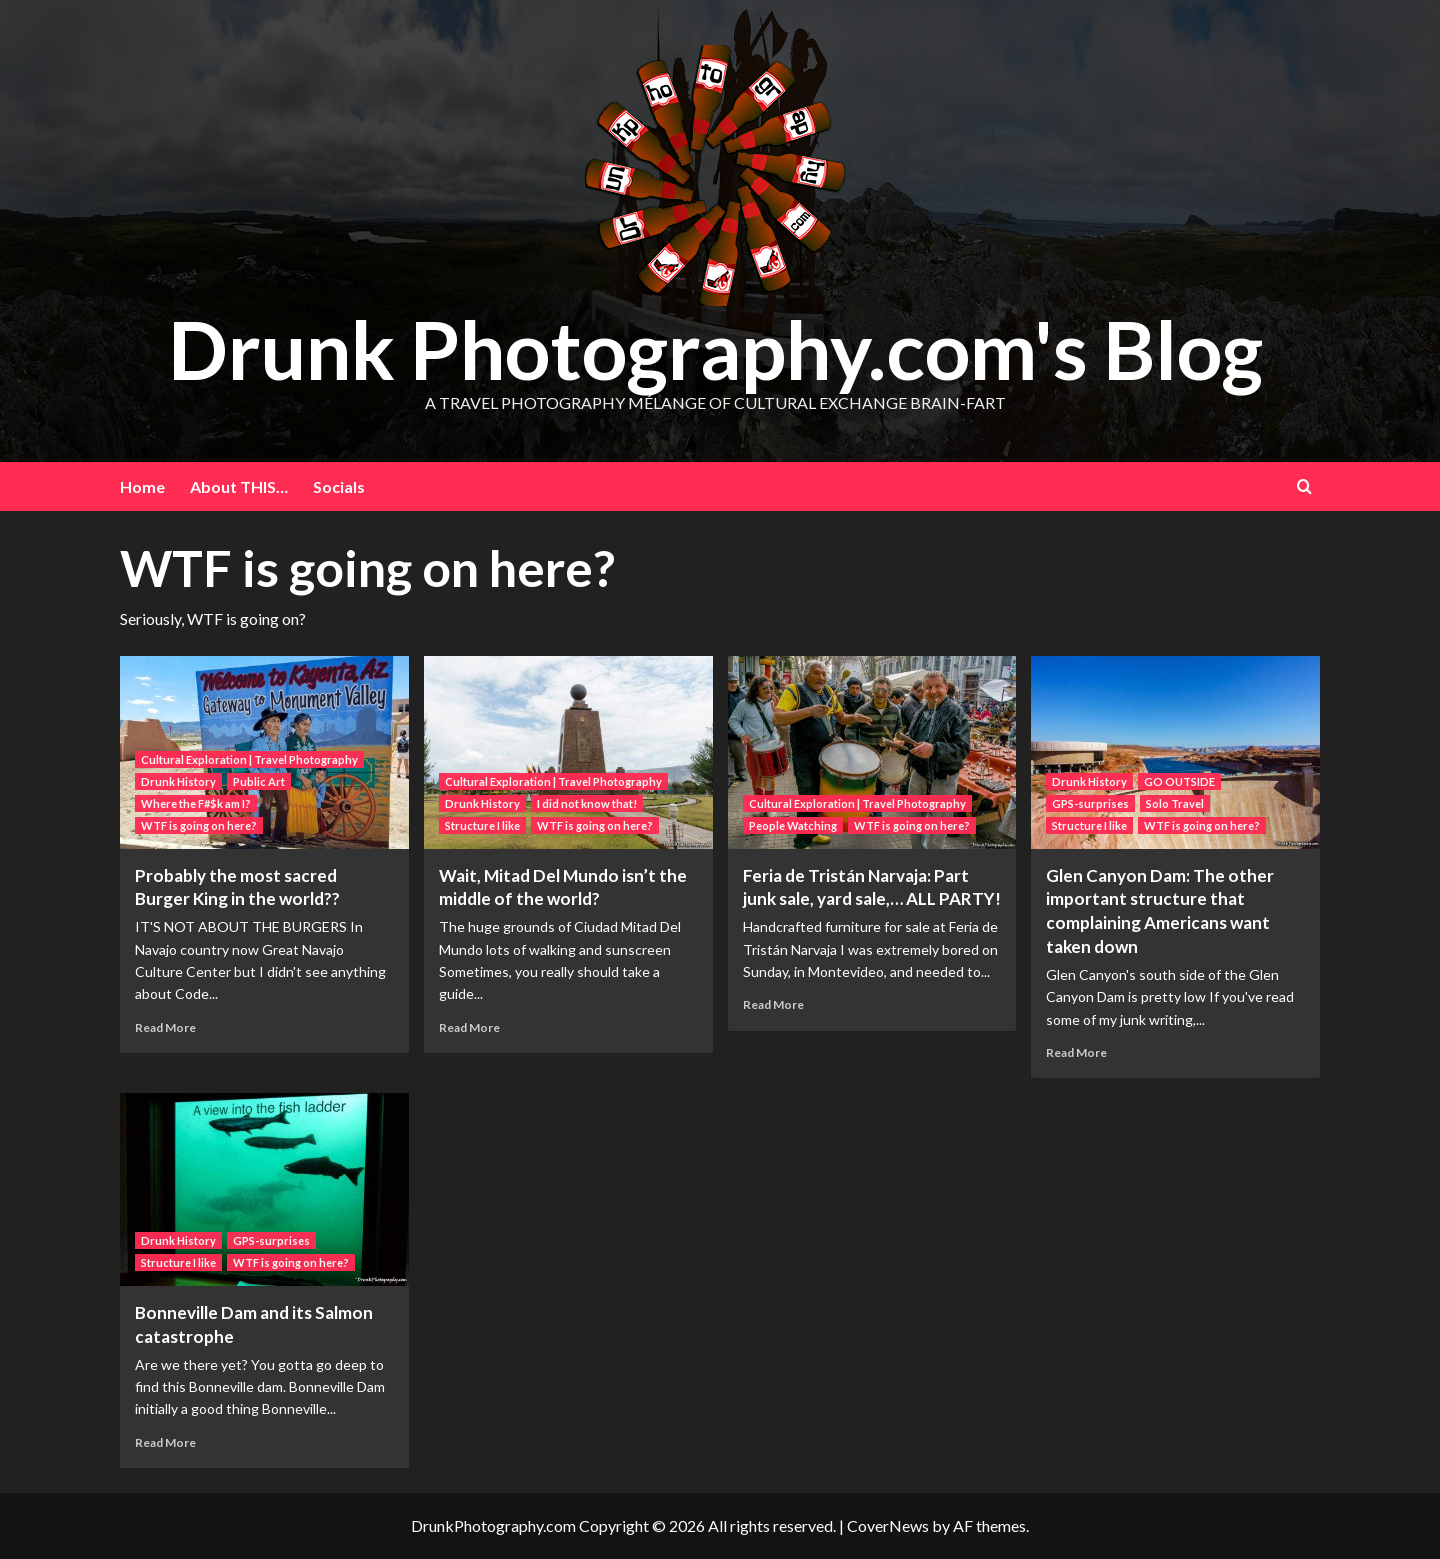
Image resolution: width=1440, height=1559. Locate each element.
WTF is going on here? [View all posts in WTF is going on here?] (199, 825)
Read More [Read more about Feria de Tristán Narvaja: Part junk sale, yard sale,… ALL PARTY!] (773, 1004)
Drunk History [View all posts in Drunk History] (178, 781)
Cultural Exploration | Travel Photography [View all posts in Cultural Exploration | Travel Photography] (249, 759)
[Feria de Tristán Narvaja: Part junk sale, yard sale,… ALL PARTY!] (872, 752)
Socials (339, 486)
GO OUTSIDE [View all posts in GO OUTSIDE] (1179, 781)
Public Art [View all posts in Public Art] (259, 781)
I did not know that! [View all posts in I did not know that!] (587, 803)
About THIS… (239, 486)
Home (142, 486)
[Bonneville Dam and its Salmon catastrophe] (264, 1189)
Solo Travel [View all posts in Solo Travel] (1175, 803)
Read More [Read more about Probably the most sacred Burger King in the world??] (165, 1027)
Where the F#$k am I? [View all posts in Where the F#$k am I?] (196, 803)
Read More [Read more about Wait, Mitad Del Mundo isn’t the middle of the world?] (469, 1027)
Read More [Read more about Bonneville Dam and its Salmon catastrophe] (165, 1442)
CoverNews (888, 1525)
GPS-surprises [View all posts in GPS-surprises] (1090, 803)
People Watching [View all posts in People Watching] (793, 825)
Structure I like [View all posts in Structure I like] (482, 825)
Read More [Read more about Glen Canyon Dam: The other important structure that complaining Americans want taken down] (1076, 1052)
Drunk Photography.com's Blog (715, 347)
